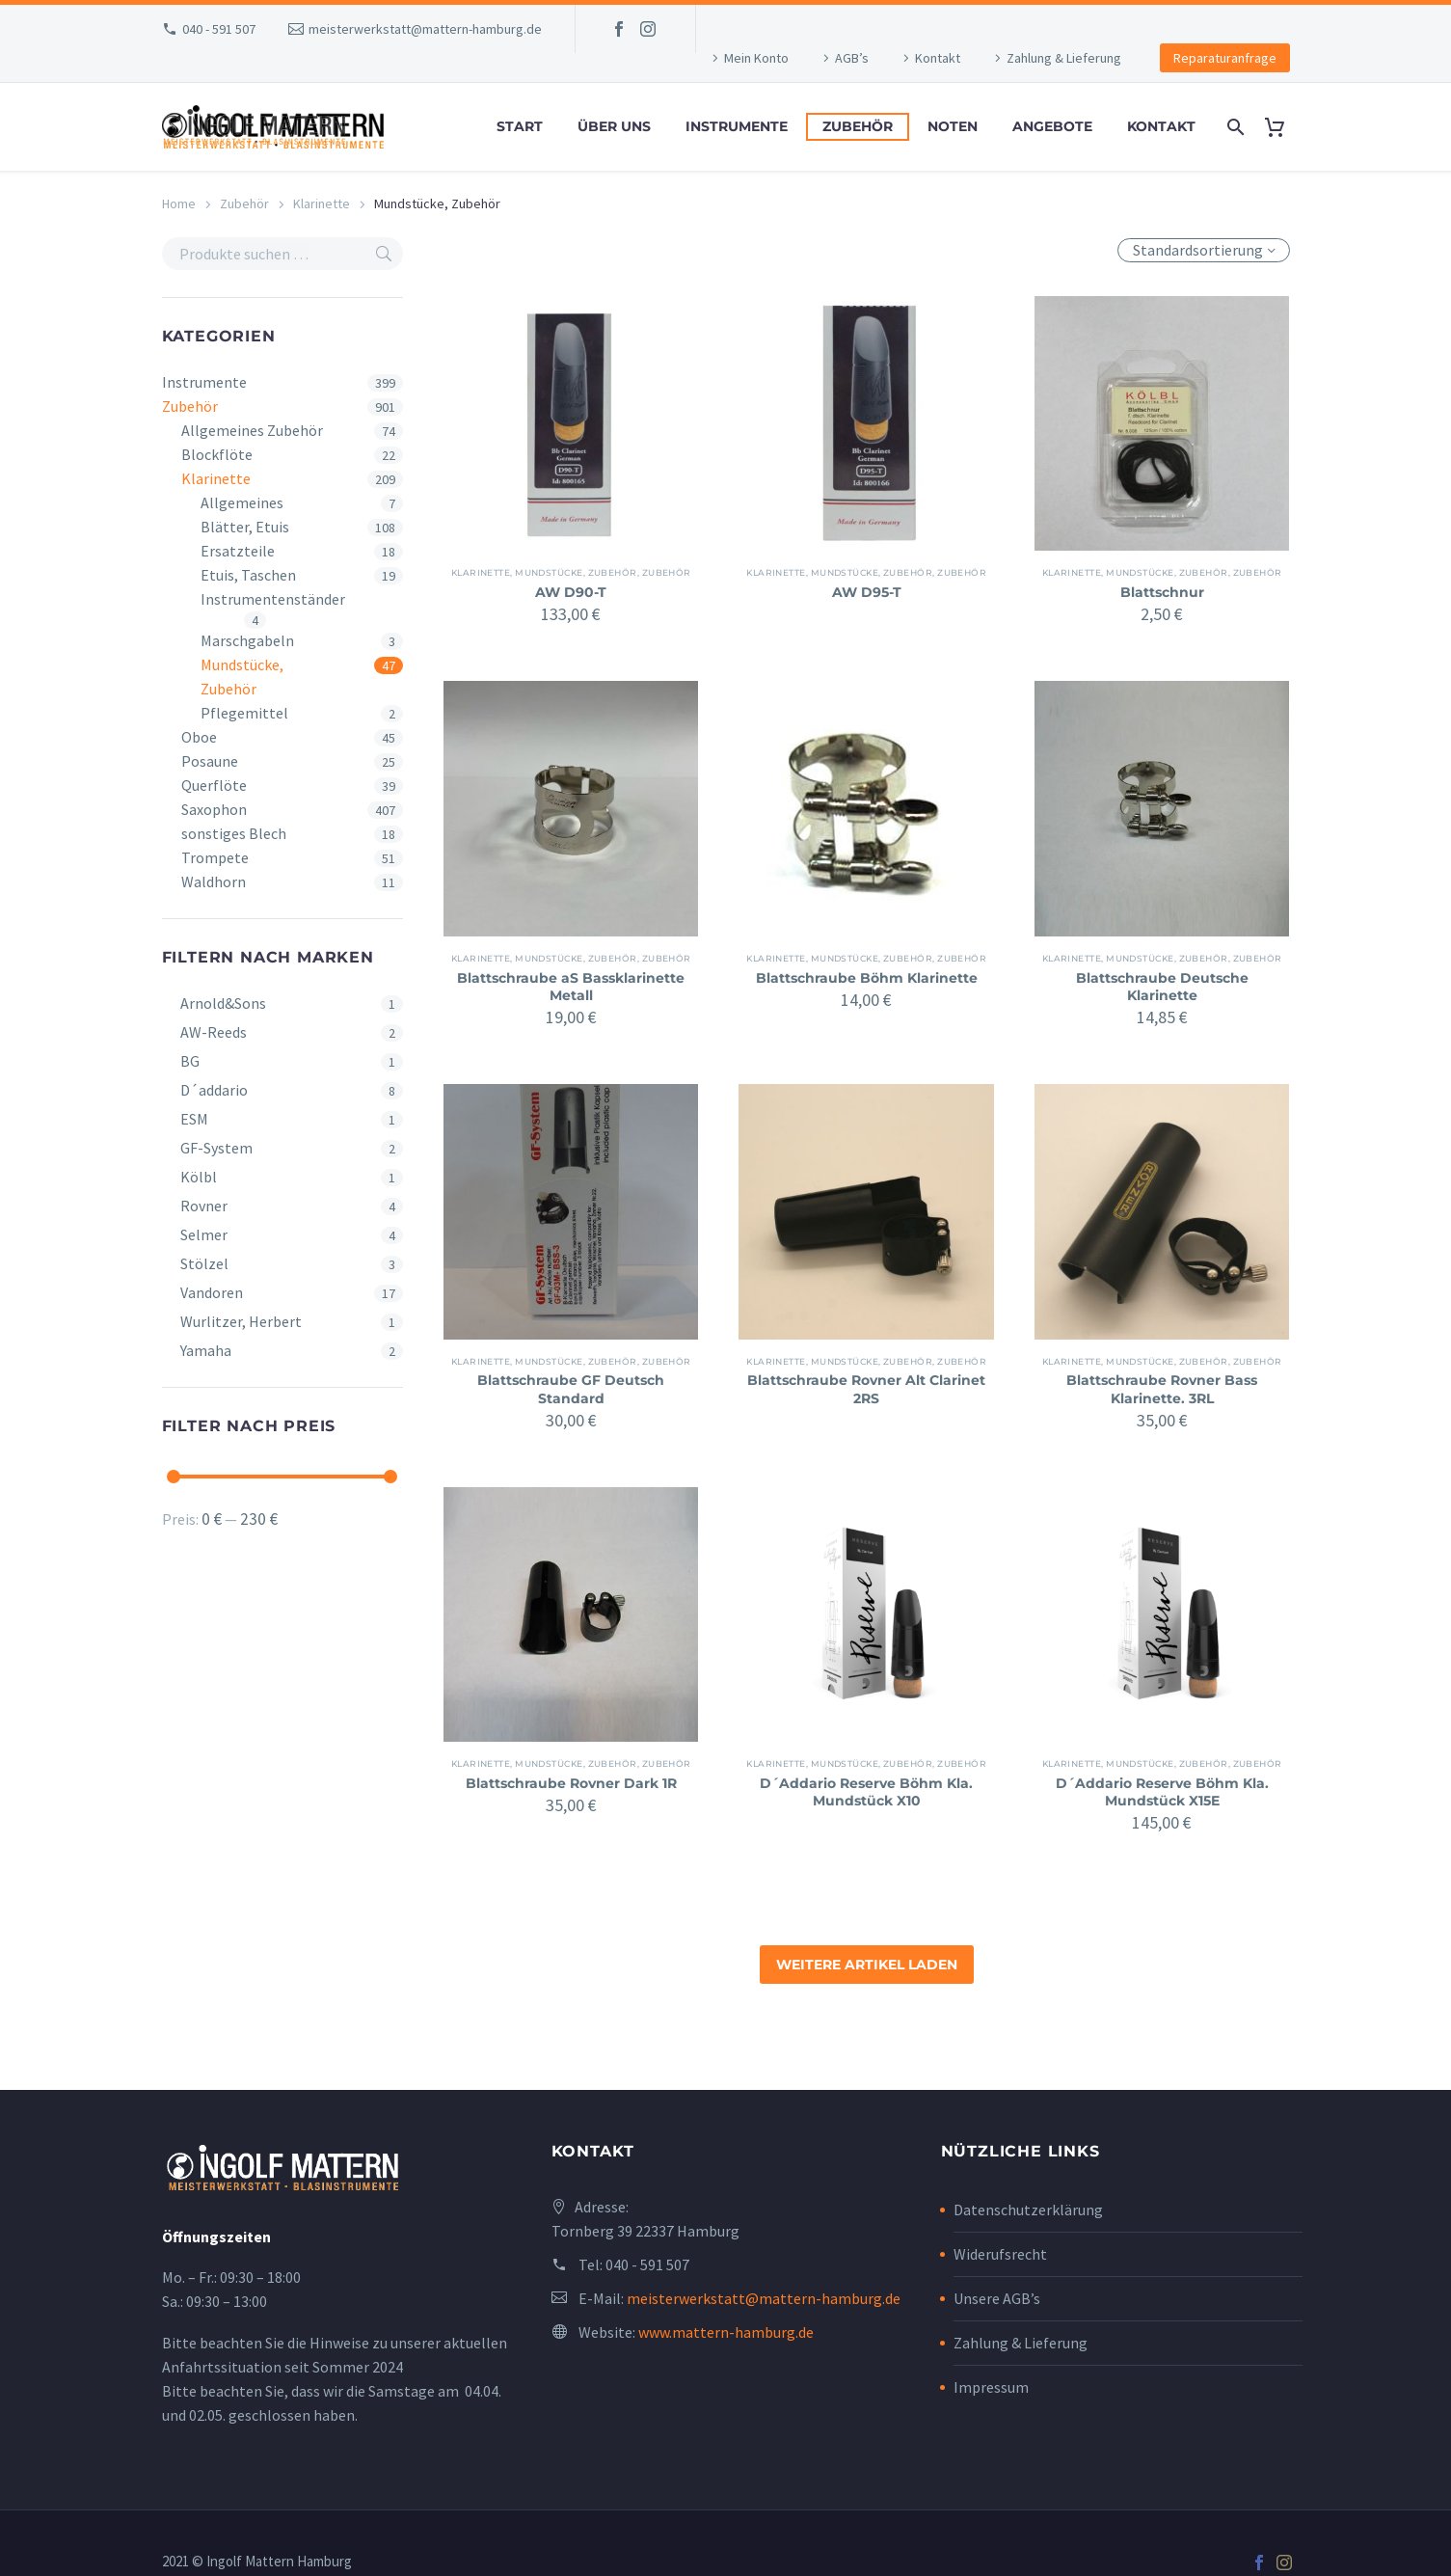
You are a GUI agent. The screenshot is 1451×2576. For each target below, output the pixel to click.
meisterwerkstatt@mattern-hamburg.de (425, 29)
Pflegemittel (244, 712)
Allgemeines (242, 502)
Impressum (991, 2387)
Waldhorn (213, 881)
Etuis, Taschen (248, 574)
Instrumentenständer (273, 599)
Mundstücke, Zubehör (242, 676)
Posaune (209, 761)
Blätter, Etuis (245, 526)
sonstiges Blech (233, 833)
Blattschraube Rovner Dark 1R (571, 1783)
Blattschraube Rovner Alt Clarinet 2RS (866, 1388)
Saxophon (214, 809)
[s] (283, 253)
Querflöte (214, 785)
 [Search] (383, 253)
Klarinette (321, 203)
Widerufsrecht (1000, 2254)
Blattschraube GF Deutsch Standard (570, 1388)
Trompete (215, 857)
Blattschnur (1162, 592)
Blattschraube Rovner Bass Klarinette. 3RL (1161, 1388)
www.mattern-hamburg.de (726, 2332)
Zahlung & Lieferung (1064, 58)
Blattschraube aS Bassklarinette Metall (571, 986)
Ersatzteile (238, 550)
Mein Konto (756, 58)
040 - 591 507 (218, 29)
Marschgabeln (247, 640)
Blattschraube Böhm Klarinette (866, 986)
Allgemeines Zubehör (252, 430)
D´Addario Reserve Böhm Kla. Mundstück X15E (1162, 1792)
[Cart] (1282, 127)
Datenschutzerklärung (1028, 2209)
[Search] (1234, 127)
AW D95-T (866, 592)
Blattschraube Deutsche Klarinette (1162, 986)
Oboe (199, 736)
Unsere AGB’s (997, 2298)
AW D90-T (570, 592)
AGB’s (852, 58)
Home (179, 203)
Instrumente (736, 126)
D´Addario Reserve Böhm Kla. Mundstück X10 (866, 1792)
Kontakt (937, 58)
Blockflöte (217, 454)
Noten (952, 126)
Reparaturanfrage (1224, 58)
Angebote (1052, 126)
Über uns (614, 126)
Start (520, 126)
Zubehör (857, 126)
